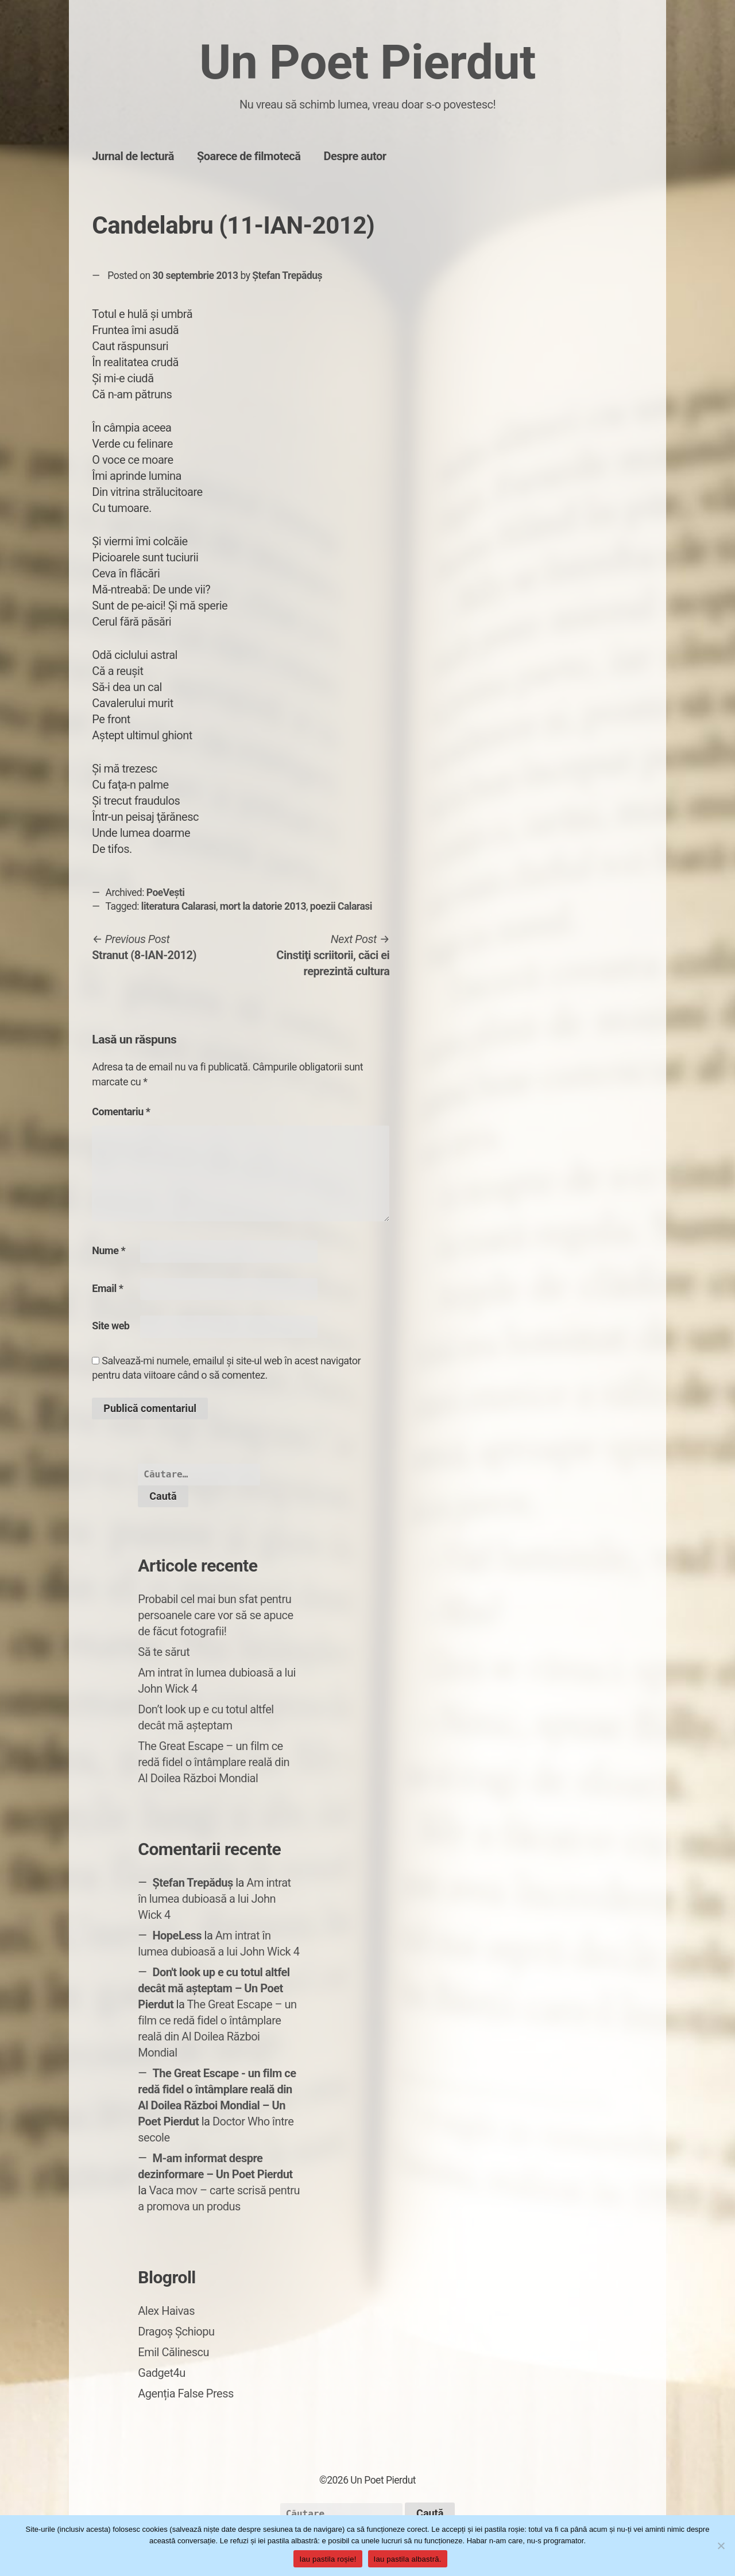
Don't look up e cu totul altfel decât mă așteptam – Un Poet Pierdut (213, 1988)
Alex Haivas (166, 2311)
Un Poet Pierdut (367, 62)
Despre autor (354, 156)
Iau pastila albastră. (408, 2559)
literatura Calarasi (178, 906)
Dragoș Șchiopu (176, 2331)
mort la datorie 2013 (263, 906)
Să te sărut (163, 1652)
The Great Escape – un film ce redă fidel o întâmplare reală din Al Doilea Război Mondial (213, 1762)
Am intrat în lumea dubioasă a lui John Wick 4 (214, 1899)
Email (107, 1288)
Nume (108, 1250)
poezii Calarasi (341, 906)
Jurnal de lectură (133, 156)
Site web (110, 1326)
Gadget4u (161, 2373)
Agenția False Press (186, 2393)
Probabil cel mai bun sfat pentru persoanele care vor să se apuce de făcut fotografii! (215, 1615)
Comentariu (121, 1111)
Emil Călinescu (173, 2352)
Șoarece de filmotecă (249, 156)
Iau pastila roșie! (327, 2559)
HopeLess (177, 1935)
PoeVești (165, 892)
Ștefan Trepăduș (287, 275)
